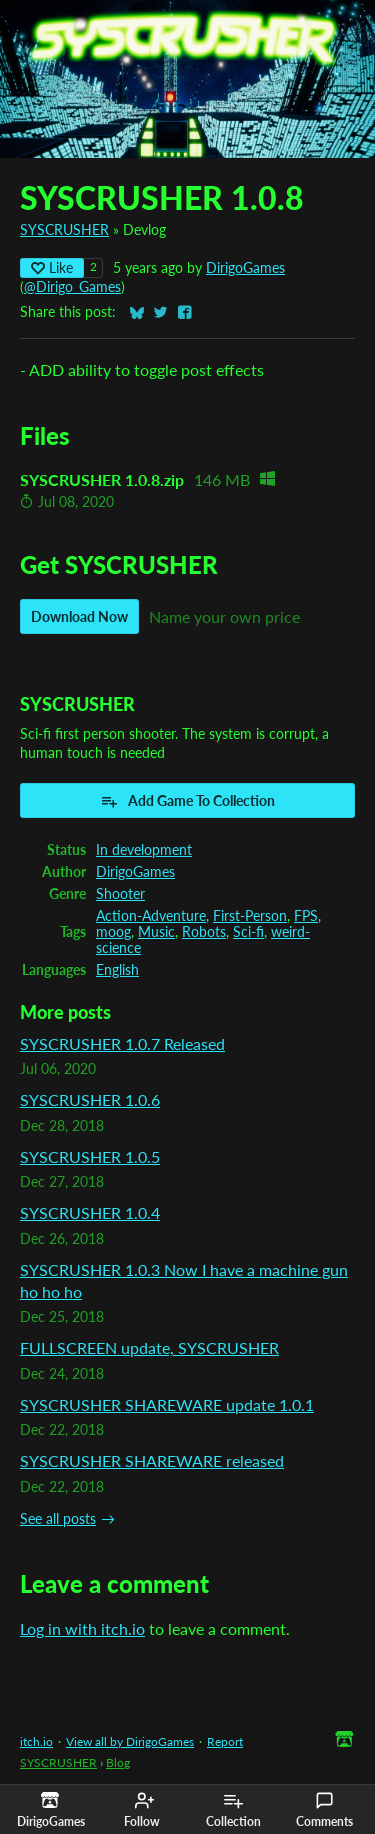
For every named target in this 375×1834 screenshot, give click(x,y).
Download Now (79, 616)
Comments (324, 1810)
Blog (118, 1762)
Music (156, 932)
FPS (306, 916)
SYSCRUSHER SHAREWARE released (152, 1460)
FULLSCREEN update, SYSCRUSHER (149, 1347)
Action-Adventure (151, 916)
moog (113, 932)
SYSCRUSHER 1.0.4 (90, 1212)
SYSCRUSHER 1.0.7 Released (122, 1043)
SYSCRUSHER (64, 230)
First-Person (250, 916)
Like (52, 267)
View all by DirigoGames (130, 1741)
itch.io (36, 1741)
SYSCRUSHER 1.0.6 (90, 1099)
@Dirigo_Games (72, 287)
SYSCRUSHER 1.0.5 (90, 1156)
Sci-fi (248, 932)
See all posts (58, 1519)
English (117, 970)
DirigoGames (245, 268)
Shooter (120, 894)
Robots (204, 932)
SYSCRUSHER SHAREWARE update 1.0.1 (167, 1404)
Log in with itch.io (82, 1628)
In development (144, 850)
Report (225, 1741)
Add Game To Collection (187, 801)
